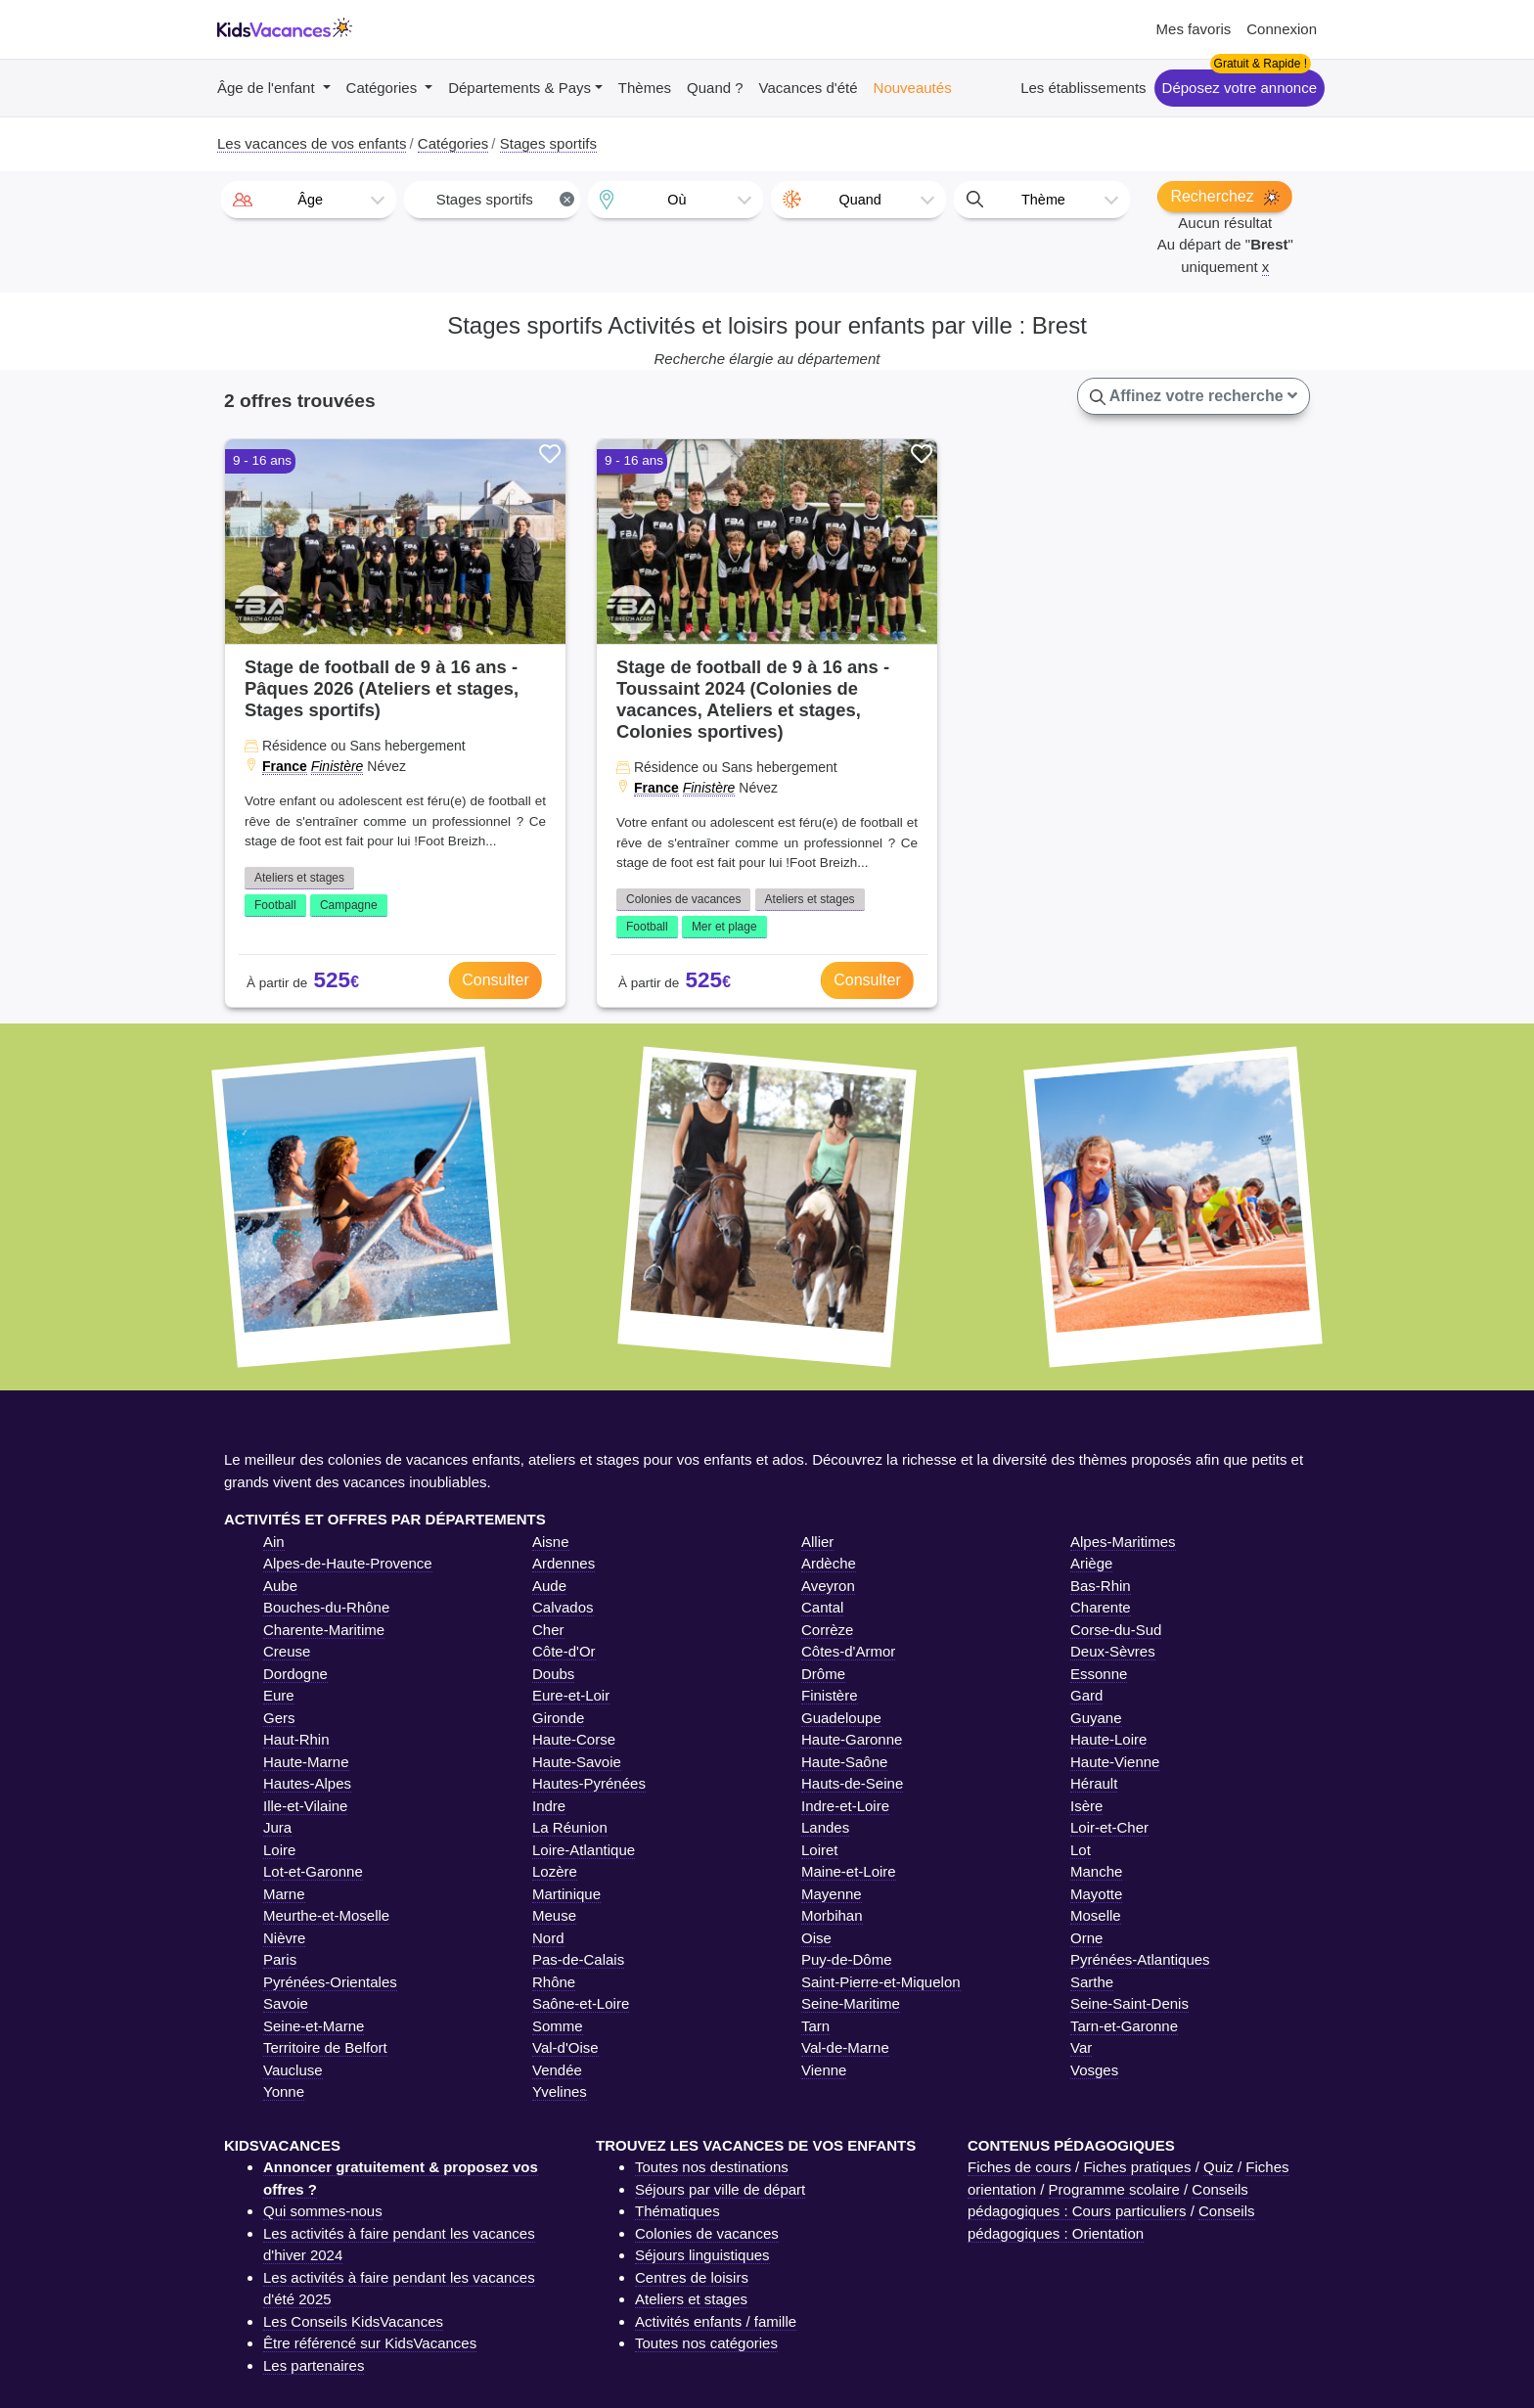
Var (1081, 2047)
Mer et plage (724, 926)
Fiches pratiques (1137, 2166)
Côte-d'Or (564, 1651)
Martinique (566, 1894)
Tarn (815, 2026)
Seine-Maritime (850, 2003)
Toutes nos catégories (706, 2343)
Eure (278, 1695)
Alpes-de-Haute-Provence (347, 1563)
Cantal (822, 1607)
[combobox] (308, 199)
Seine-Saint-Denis (1129, 2003)
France (284, 766)
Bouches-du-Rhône (326, 1607)
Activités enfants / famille (715, 2321)
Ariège (1091, 1563)
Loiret (819, 1849)
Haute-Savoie (576, 1761)
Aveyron (828, 1585)
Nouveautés (913, 87)
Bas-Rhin (1100, 1585)
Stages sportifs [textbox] (505, 199)
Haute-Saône (844, 1761)
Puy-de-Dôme (846, 1959)
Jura (277, 1827)
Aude (549, 1585)
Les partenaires (313, 2365)
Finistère (337, 766)
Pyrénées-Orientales (330, 1982)
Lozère (554, 1871)
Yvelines (559, 2091)
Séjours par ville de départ (720, 2189)
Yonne (283, 2091)
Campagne (349, 905)
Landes (825, 1827)
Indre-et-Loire (845, 1805)
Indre (548, 1805)
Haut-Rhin (296, 1739)
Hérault (1093, 1783)
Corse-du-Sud (1115, 1629)
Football (275, 905)
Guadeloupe (841, 1717)
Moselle (1095, 1915)
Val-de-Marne (845, 2047)
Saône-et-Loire (580, 2003)
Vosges (1094, 2070)
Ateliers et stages (299, 878)
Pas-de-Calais (578, 1959)
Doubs (553, 1673)
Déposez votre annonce (1239, 87)
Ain (274, 1541)
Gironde (558, 1717)
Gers (279, 1717)
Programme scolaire (1114, 2189)
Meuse (554, 1915)
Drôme (823, 1673)
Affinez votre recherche (1193, 396)
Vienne (823, 2070)
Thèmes (644, 87)
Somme (557, 2026)
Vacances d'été (808, 87)
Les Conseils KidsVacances (353, 2321)
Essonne (1098, 1673)
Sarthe (1091, 1982)
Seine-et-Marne (313, 2026)
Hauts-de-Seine (852, 1783)
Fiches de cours (1019, 2166)
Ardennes (563, 1563)
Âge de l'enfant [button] (268, 87)
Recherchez (1225, 196)
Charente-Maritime (323, 1629)
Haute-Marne (306, 1761)
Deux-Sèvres (1112, 1651)
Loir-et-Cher (1109, 1827)
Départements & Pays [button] (519, 87)
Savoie (285, 2003)
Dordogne (295, 1673)
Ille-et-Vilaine (305, 1805)
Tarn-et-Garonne (1124, 2026)
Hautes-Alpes (307, 1783)
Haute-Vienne (1114, 1761)
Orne (1086, 1938)
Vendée (557, 2070)
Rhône (553, 1982)
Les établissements (1083, 87)
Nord (548, 1938)
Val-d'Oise (565, 2047)
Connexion (1281, 29)
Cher (548, 1629)
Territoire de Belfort (325, 2047)
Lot (1080, 1849)
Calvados (563, 1607)
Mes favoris (1194, 29)
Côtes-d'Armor (848, 1651)
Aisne (550, 1541)
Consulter (495, 980)
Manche (1096, 1871)
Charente (1100, 1607)
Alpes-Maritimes (1123, 1541)
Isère (1086, 1805)
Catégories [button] (384, 87)
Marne (284, 1894)
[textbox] (308, 199)
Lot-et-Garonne (313, 1871)
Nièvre (284, 1938)
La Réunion (570, 1827)
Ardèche (828, 1563)
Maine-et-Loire (848, 1871)
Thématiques (677, 2211)
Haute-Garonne (851, 1739)
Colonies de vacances (683, 899)
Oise (816, 1938)
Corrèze (827, 1629)
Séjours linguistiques (702, 2255)
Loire (279, 1849)
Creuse (286, 1651)
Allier (817, 1541)
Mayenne (831, 1894)
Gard (1086, 1695)
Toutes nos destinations (712, 2166)
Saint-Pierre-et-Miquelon (881, 1982)
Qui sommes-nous (323, 2211)
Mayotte (1096, 1894)
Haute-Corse (573, 1739)
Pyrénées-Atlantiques (1140, 1959)
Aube (280, 1585)
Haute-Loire (1108, 1739)
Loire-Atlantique (583, 1849)
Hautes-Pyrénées (589, 1783)
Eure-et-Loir (570, 1695)
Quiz (1218, 2166)
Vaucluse (293, 2070)
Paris (279, 1959)
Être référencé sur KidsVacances (369, 2343)
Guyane (1096, 1717)
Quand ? (715, 87)
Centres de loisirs (691, 2277)
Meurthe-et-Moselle (326, 1915)
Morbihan (832, 1915)
